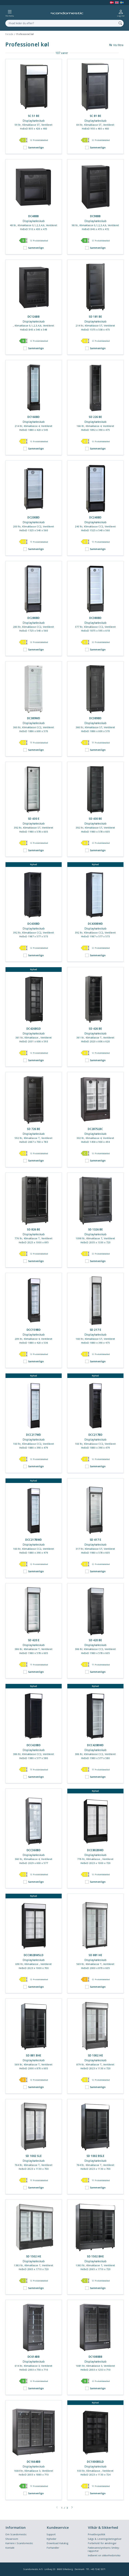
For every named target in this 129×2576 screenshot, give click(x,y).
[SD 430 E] (34, 809)
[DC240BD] (95, 508)
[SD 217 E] (95, 1320)
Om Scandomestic (16, 2534)
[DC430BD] (34, 912)
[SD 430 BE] (95, 809)
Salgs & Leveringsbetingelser (105, 2538)
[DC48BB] (34, 206)
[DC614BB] (34, 2347)
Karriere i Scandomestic (19, 2543)
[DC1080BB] (95, 2347)
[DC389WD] (34, 708)
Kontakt (10, 2547)
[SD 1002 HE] (95, 2046)
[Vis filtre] (115, 45)
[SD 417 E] (95, 1528)
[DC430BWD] (95, 912)
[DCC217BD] (95, 1423)
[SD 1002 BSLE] (95, 2146)
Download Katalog (57, 2543)
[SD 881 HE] (95, 1943)
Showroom (11, 2538)
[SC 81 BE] (95, 106)
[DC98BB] (95, 206)
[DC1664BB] (34, 2450)
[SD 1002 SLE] (34, 2146)
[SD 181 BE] (95, 307)
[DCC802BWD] (95, 1838)
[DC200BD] (34, 508)
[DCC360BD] (34, 1838)
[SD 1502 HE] (34, 2247)
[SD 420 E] (34, 1630)
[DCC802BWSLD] (34, 1943)
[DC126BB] (34, 307)
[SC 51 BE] (34, 106)
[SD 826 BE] (34, 1220)
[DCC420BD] (34, 1733)
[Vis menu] (9, 13)
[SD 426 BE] (95, 1017)
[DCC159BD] (34, 1320)
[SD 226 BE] (95, 407)
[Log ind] (120, 13)
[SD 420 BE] (95, 1630)
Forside (9, 34)
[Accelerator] (67, 13)
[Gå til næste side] (72, 2507)
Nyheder (51, 2538)
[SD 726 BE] (34, 1119)
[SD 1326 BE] (95, 1220)
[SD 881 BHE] (34, 2046)
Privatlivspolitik (96, 2534)
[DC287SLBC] (95, 1119)
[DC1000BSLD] (95, 2450)
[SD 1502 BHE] (95, 2247)
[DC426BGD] (34, 1017)
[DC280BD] (34, 608)
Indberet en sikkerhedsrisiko (104, 2555)
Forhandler (53, 2547)
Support (51, 2534)
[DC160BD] (34, 407)
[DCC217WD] (34, 1423)
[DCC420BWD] (95, 1733)
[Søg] (120, 23)
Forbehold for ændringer (102, 2543)
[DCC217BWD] (34, 1528)
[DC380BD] (95, 608)
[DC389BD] (95, 708)
